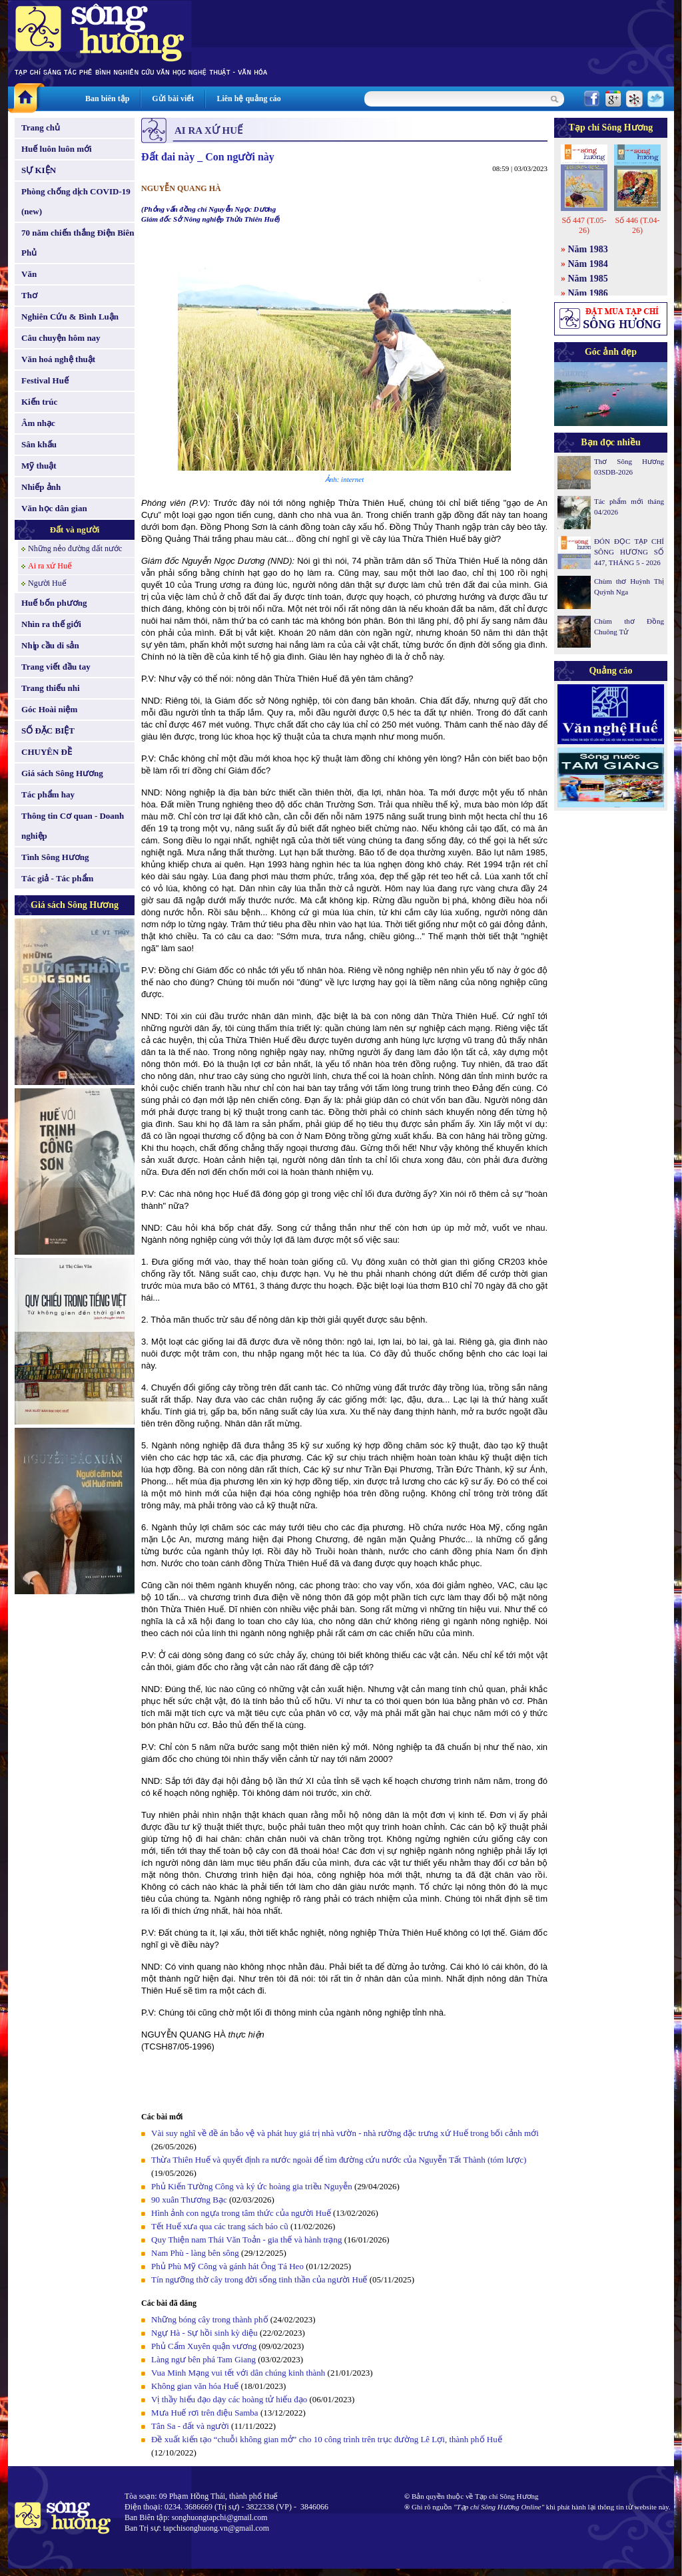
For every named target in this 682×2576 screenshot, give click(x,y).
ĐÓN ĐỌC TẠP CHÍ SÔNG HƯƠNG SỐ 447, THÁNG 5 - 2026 (629, 551)
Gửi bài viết (173, 98)
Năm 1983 (588, 249)
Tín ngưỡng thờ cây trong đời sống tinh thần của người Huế (259, 2279)
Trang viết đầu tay (56, 667)
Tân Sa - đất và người (190, 2426)
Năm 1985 (588, 279)
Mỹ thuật (39, 466)
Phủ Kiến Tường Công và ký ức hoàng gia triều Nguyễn (251, 2186)
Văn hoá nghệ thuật (58, 359)
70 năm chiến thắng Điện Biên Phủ (77, 243)
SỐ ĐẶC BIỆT (48, 731)
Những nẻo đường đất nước (75, 548)
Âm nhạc (38, 423)
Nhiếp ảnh (41, 487)
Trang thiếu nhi (50, 688)
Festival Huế (45, 380)
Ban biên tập (107, 98)
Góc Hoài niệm (49, 709)
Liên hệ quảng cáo (248, 98)
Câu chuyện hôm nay (61, 338)
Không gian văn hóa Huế (194, 2386)
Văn (29, 274)
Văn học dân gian (54, 508)
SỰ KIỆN (38, 170)
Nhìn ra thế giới (51, 624)
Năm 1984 (588, 264)
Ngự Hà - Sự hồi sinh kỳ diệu (204, 2333)
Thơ (29, 295)
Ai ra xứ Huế (50, 565)
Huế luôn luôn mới (56, 149)
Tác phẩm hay (48, 794)
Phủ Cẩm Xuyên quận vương (203, 2346)
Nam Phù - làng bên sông (195, 2253)
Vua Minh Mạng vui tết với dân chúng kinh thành (238, 2373)
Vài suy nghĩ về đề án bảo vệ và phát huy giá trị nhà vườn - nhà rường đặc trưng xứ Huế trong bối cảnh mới (345, 2133)
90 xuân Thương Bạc (189, 2200)
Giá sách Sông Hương (62, 773)
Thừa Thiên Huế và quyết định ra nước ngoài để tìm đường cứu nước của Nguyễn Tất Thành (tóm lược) (338, 2160)
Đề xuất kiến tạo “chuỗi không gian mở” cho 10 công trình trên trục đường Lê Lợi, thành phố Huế (326, 2439)
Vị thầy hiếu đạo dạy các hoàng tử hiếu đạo (229, 2399)
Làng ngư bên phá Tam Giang (203, 2359)
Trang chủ (40, 127)
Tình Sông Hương (55, 857)
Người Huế (47, 583)
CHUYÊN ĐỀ (46, 752)
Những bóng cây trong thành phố (209, 2319)
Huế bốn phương (54, 603)
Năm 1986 (588, 293)
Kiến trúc (39, 402)
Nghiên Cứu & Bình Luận (70, 317)
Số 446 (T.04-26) (637, 225)
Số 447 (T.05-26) (583, 225)
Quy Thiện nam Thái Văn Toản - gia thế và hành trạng (246, 2240)
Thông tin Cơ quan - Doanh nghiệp (72, 826)
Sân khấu (39, 444)
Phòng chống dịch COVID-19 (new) (76, 201)
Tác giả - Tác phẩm (57, 878)
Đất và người (75, 530)
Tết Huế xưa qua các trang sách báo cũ (219, 2226)
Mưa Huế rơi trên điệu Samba (204, 2413)
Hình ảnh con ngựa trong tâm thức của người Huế (241, 2213)
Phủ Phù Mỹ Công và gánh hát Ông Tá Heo (227, 2266)
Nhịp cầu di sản (50, 645)
